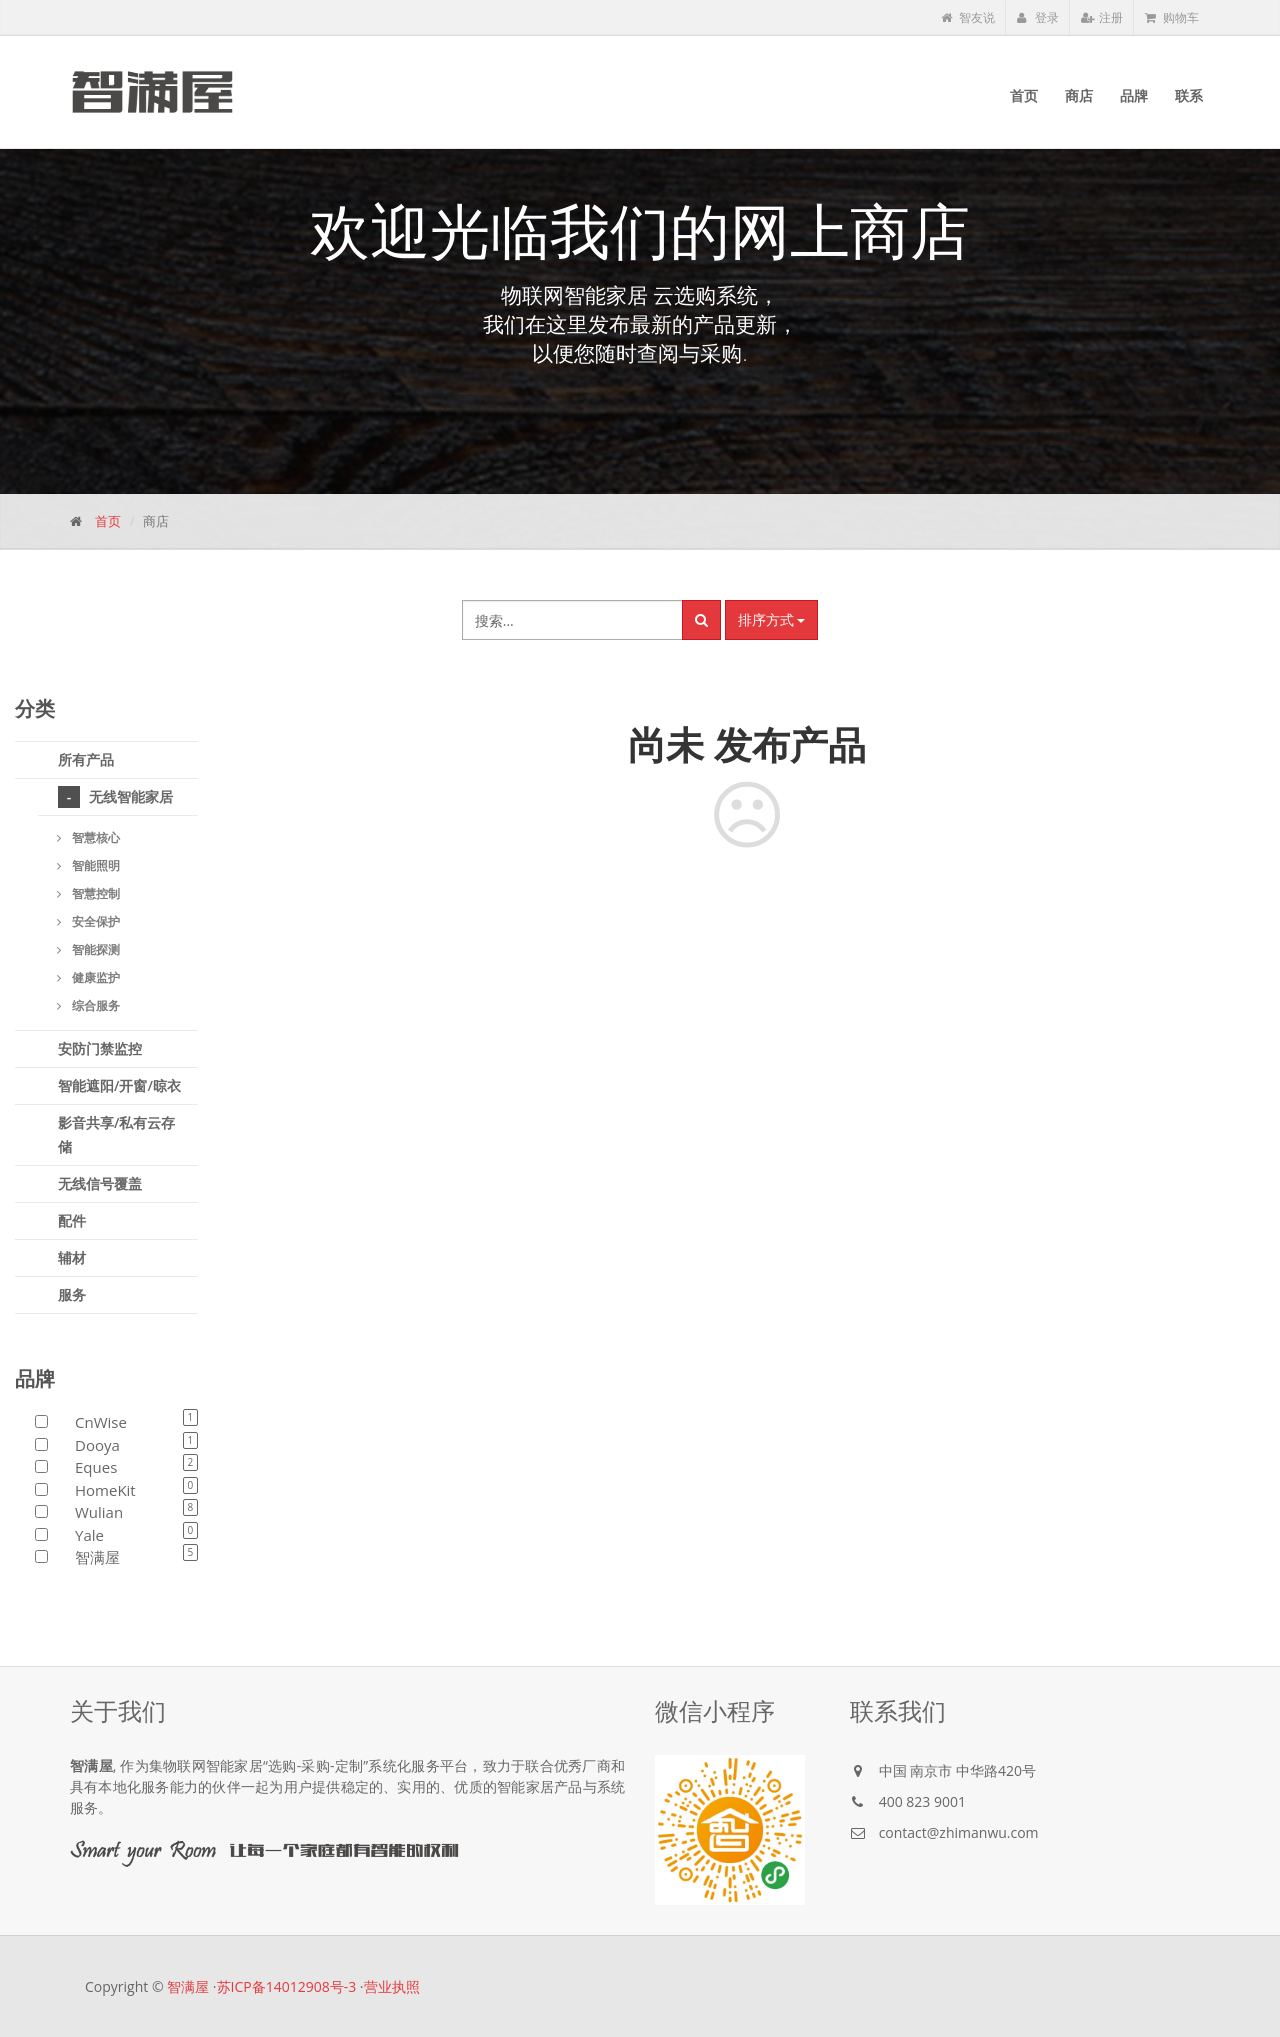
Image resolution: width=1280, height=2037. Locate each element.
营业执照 (392, 1986)
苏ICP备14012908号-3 (287, 1986)
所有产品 (86, 759)
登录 (1038, 17)
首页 (108, 521)
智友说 (968, 17)
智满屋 (188, 1986)
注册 (1102, 17)
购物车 (1172, 17)
